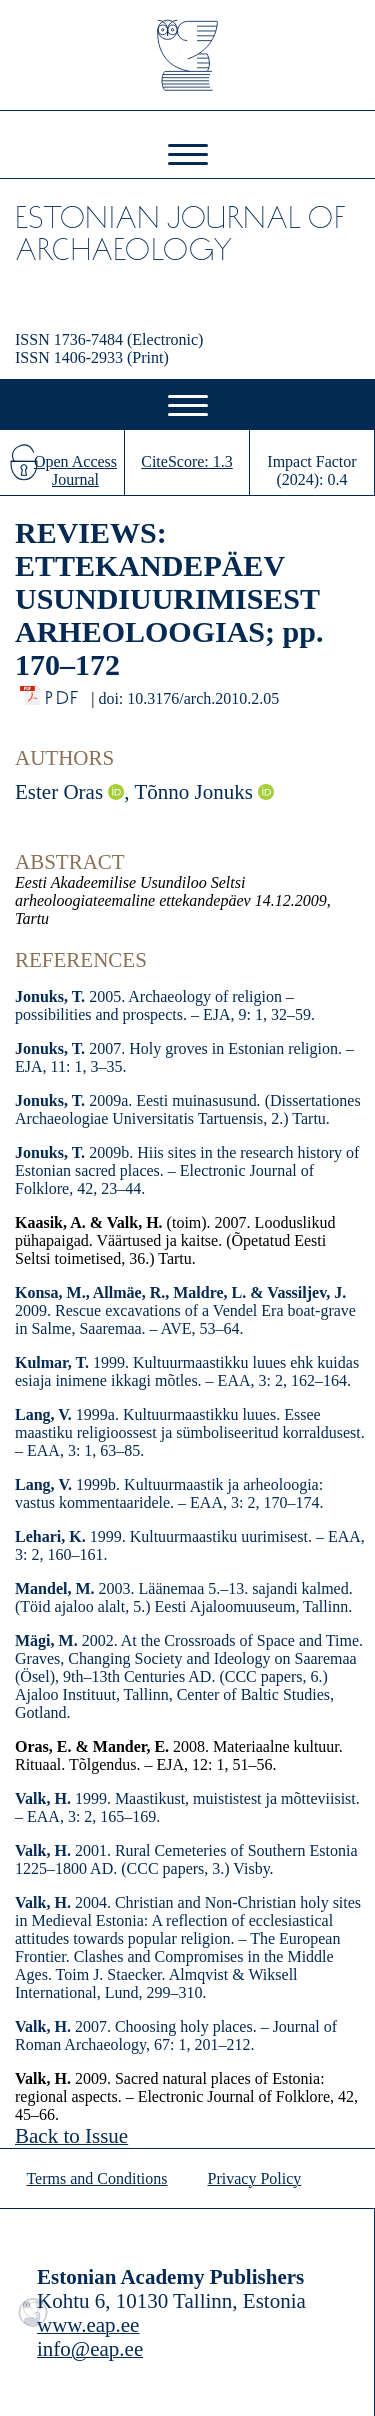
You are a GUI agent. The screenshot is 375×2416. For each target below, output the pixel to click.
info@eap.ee (90, 2349)
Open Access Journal (75, 470)
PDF (63, 692)
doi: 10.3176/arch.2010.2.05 (188, 698)
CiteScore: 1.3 (187, 461)
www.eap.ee (88, 2325)
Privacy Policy (255, 2178)
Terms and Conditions (96, 2178)
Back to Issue (71, 2136)
